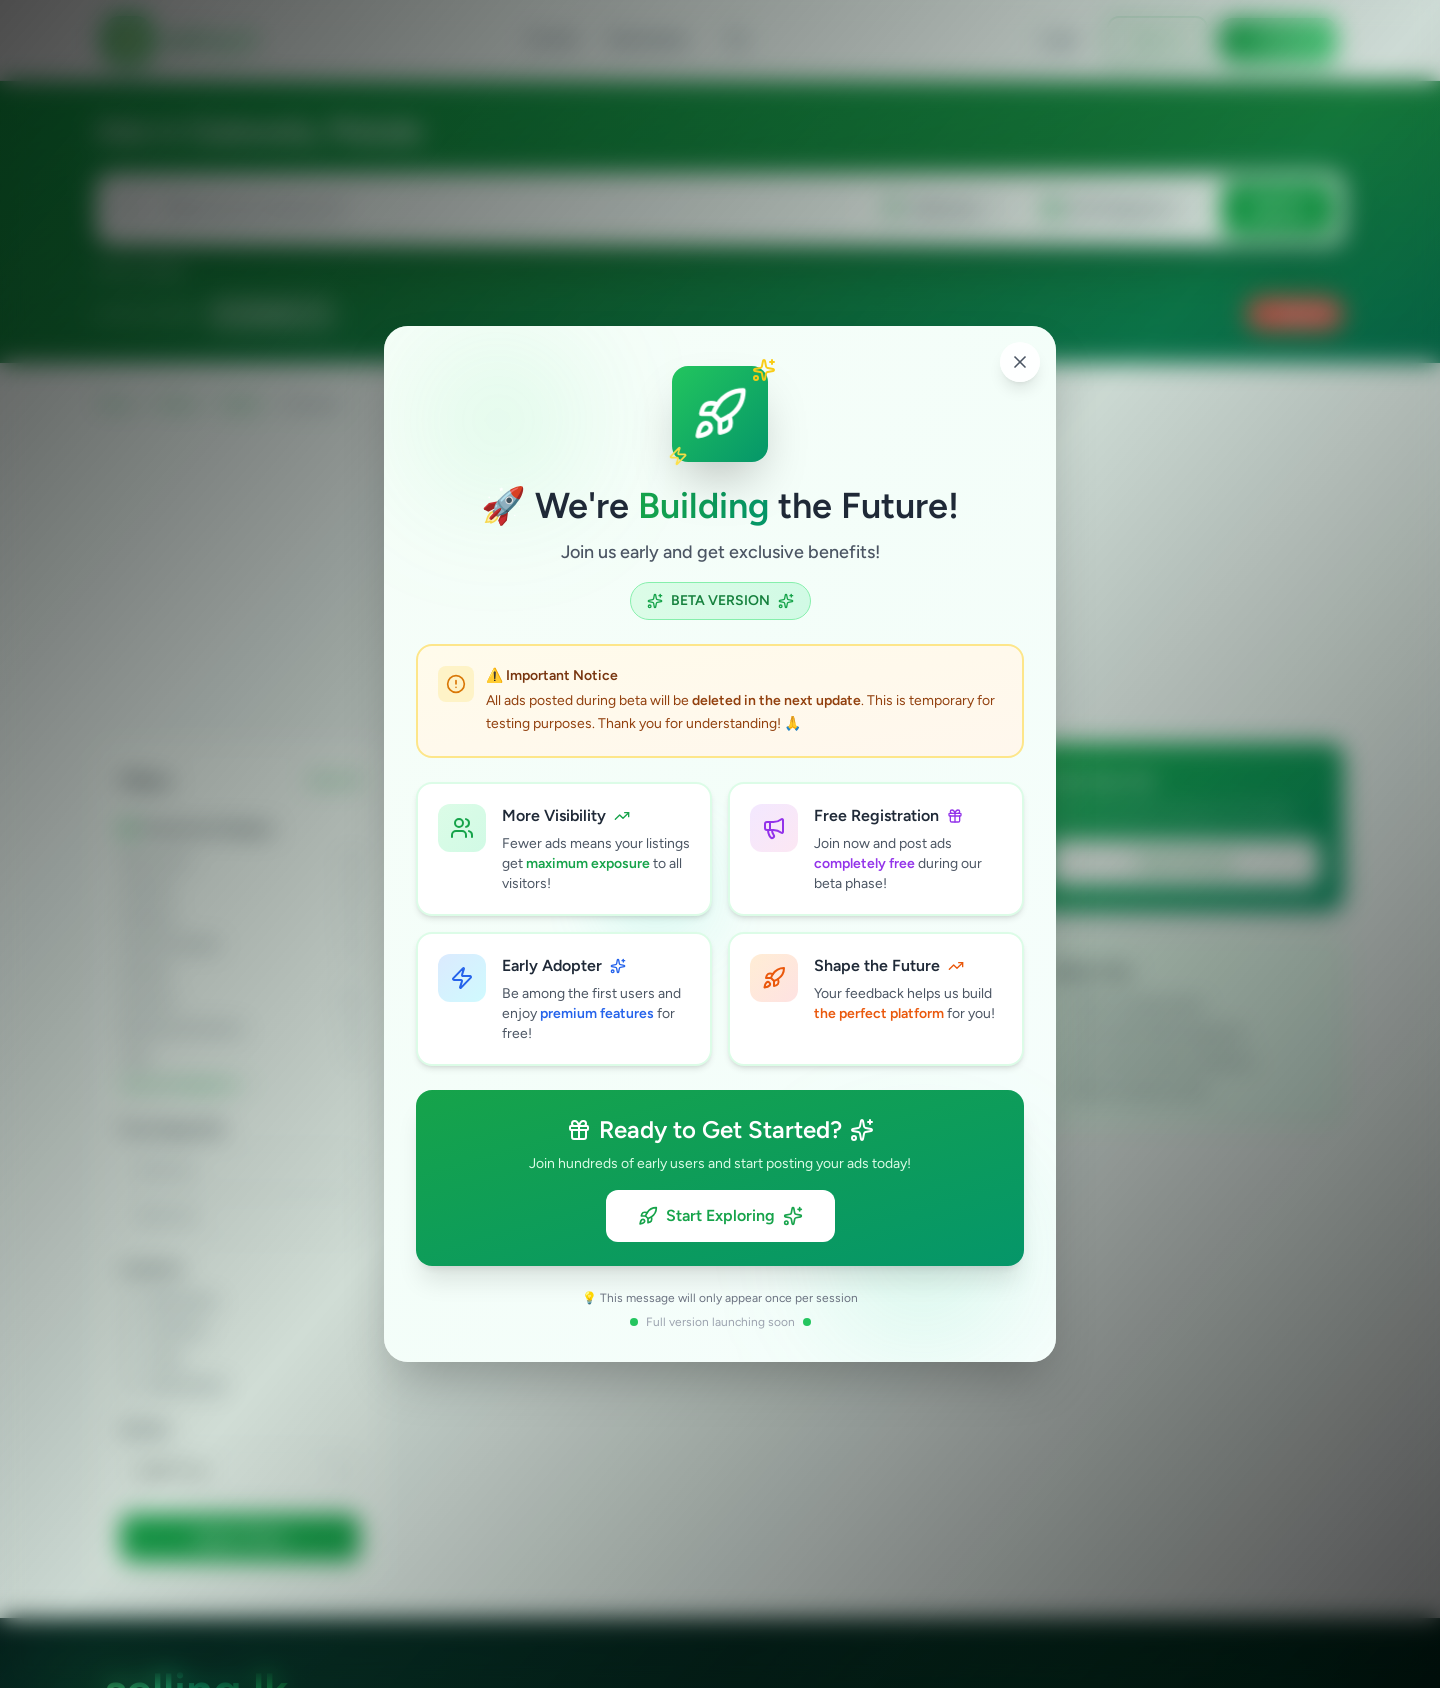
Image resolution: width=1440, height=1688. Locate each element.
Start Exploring (720, 1216)
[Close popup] (1020, 362)
